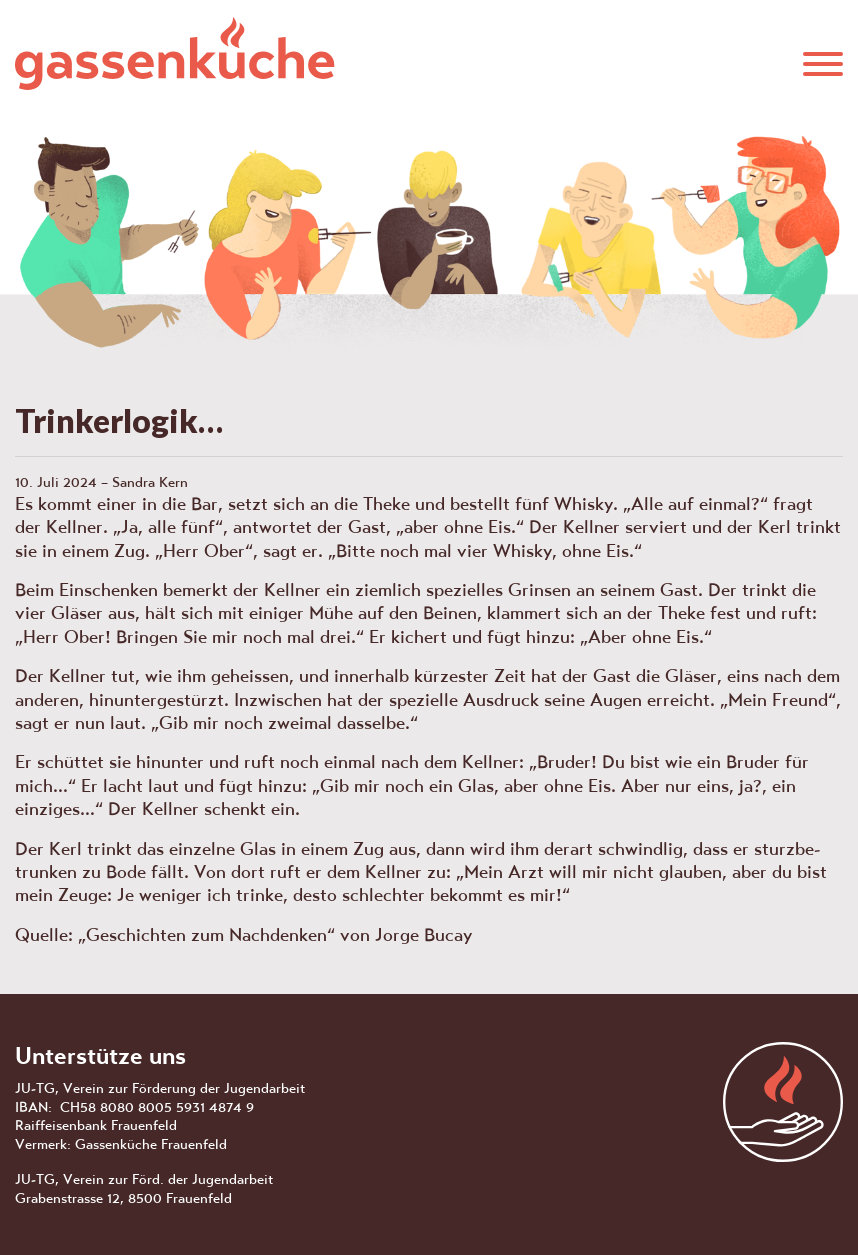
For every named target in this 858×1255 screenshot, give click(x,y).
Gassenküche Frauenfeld (175, 53)
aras (783, 1102)
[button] (823, 61)
